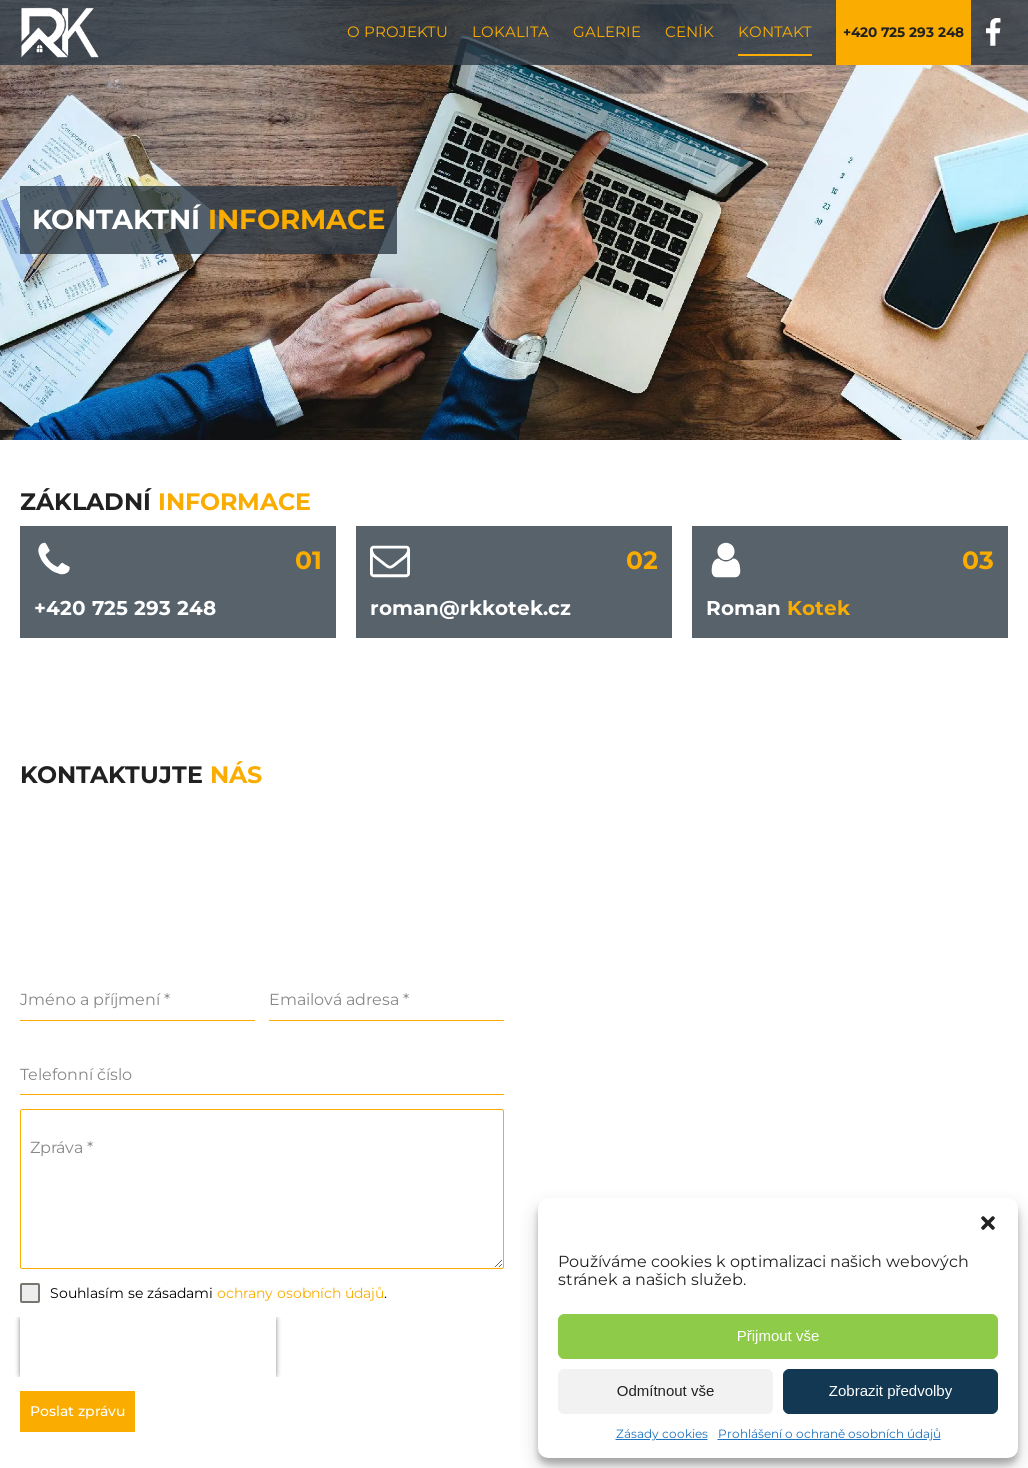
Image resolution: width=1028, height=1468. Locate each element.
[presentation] (148, 1347)
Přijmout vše (778, 1335)
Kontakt (775, 31)
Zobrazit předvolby (890, 1390)
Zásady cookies (662, 1433)
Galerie (607, 31)
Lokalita (510, 31)
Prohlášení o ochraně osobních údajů (829, 1433)
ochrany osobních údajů (300, 1293)
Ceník (689, 31)
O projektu (397, 31)
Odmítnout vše (666, 1390)
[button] (988, 1223)
